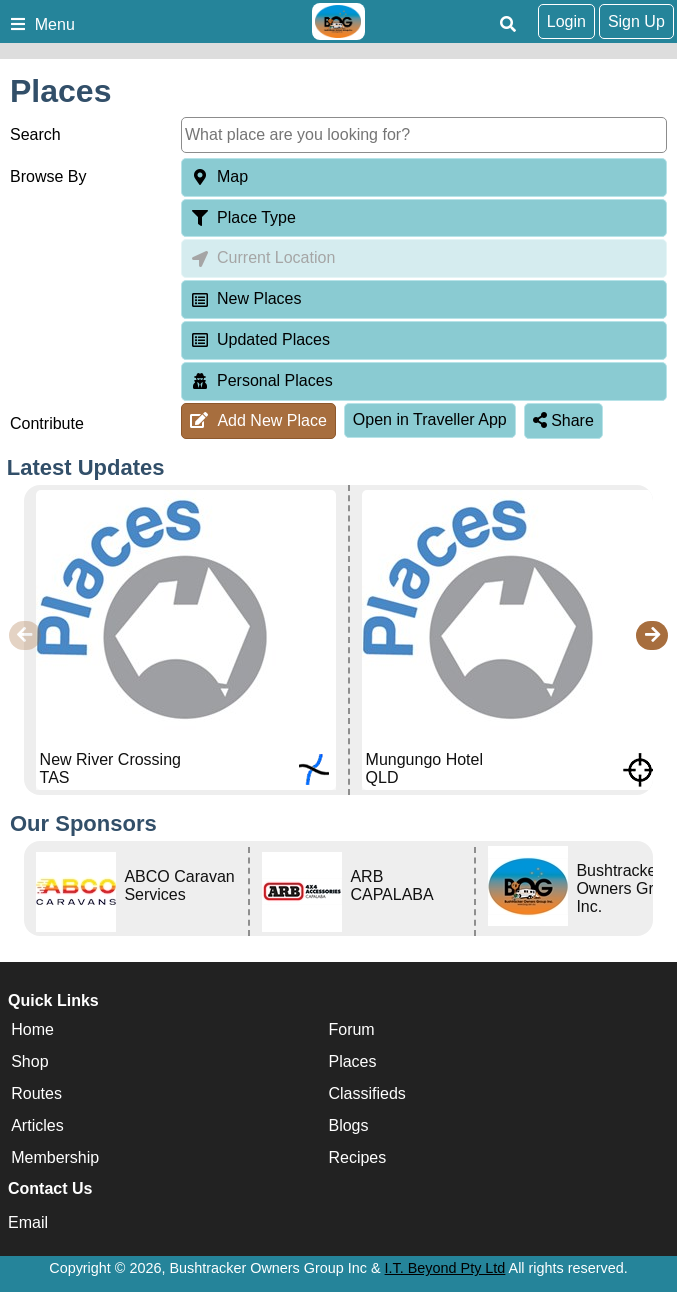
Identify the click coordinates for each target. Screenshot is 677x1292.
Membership (55, 1157)
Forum (351, 1029)
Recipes (357, 1157)
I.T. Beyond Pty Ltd (445, 1268)
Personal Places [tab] (261, 380)
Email (28, 1222)
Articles (37, 1125)
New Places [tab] (246, 298)
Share (563, 420)
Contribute (47, 423)
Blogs (348, 1125)
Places (352, 1061)
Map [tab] (219, 176)
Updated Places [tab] (260, 339)
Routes (36, 1093)
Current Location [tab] (262, 257)
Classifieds (366, 1093)
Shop (29, 1061)
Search (35, 134)
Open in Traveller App (430, 419)
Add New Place (258, 420)
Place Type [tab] (243, 217)
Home (32, 1029)
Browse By (48, 176)
